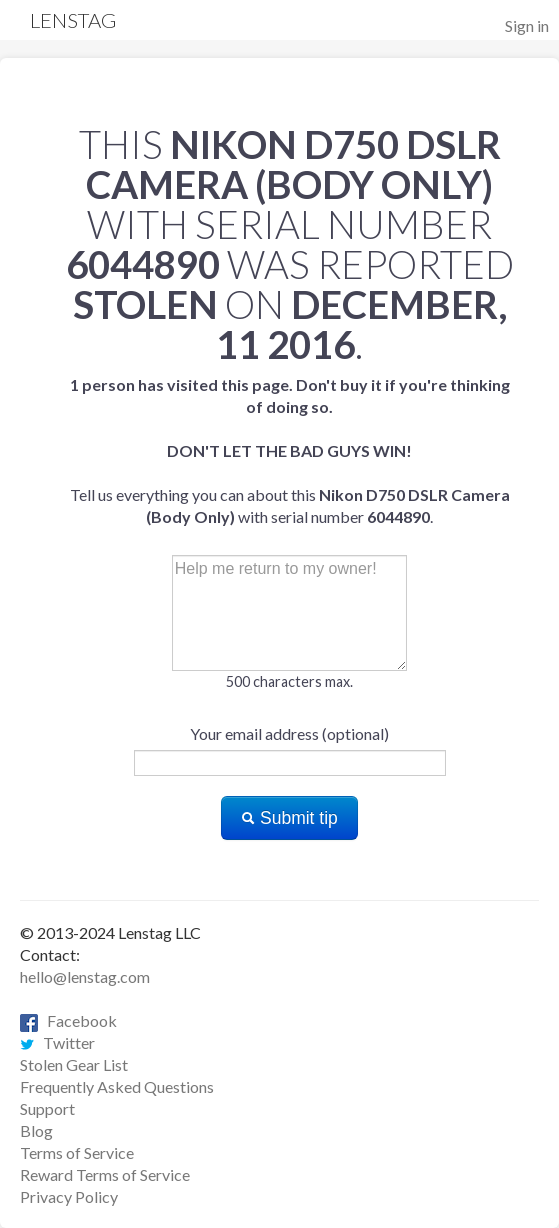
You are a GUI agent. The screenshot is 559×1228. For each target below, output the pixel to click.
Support (47, 1108)
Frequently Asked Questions (117, 1086)
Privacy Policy (69, 1196)
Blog (36, 1130)
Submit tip (289, 818)
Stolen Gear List (74, 1064)
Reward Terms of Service (105, 1174)
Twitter (57, 1042)
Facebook (68, 1020)
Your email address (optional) (289, 733)
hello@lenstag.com (85, 976)
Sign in (527, 25)
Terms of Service (77, 1152)
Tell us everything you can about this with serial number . (290, 450)
